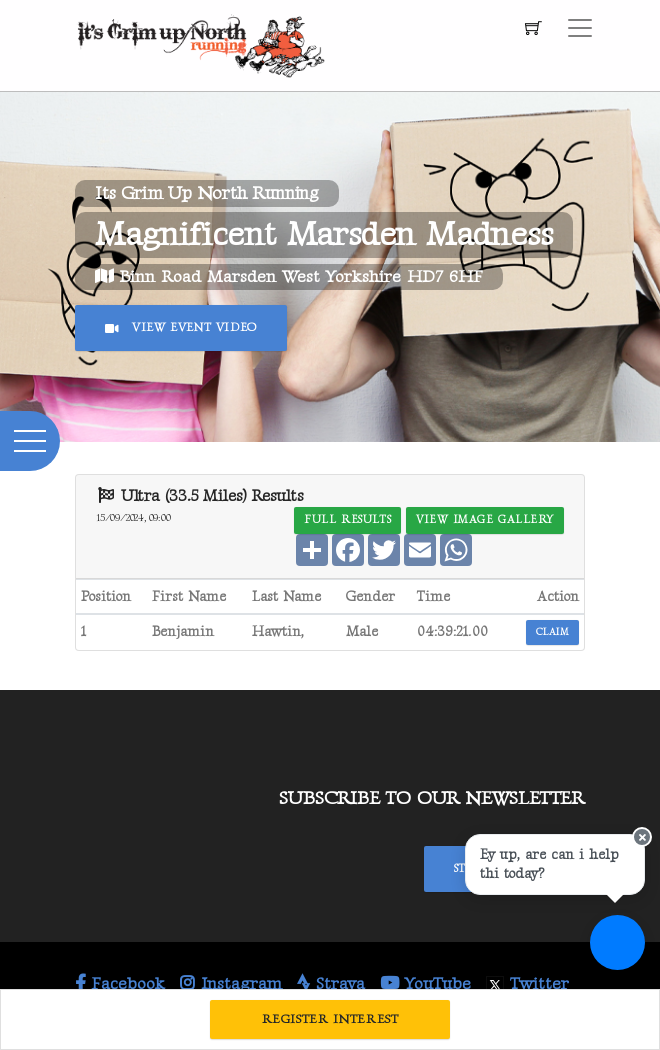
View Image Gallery (485, 519)
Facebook (120, 984)
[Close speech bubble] (642, 837)
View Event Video (181, 327)
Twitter (527, 984)
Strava (331, 984)
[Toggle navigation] (580, 28)
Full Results (347, 519)
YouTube (425, 984)
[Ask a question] (617, 942)
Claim (552, 632)
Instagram (231, 984)
